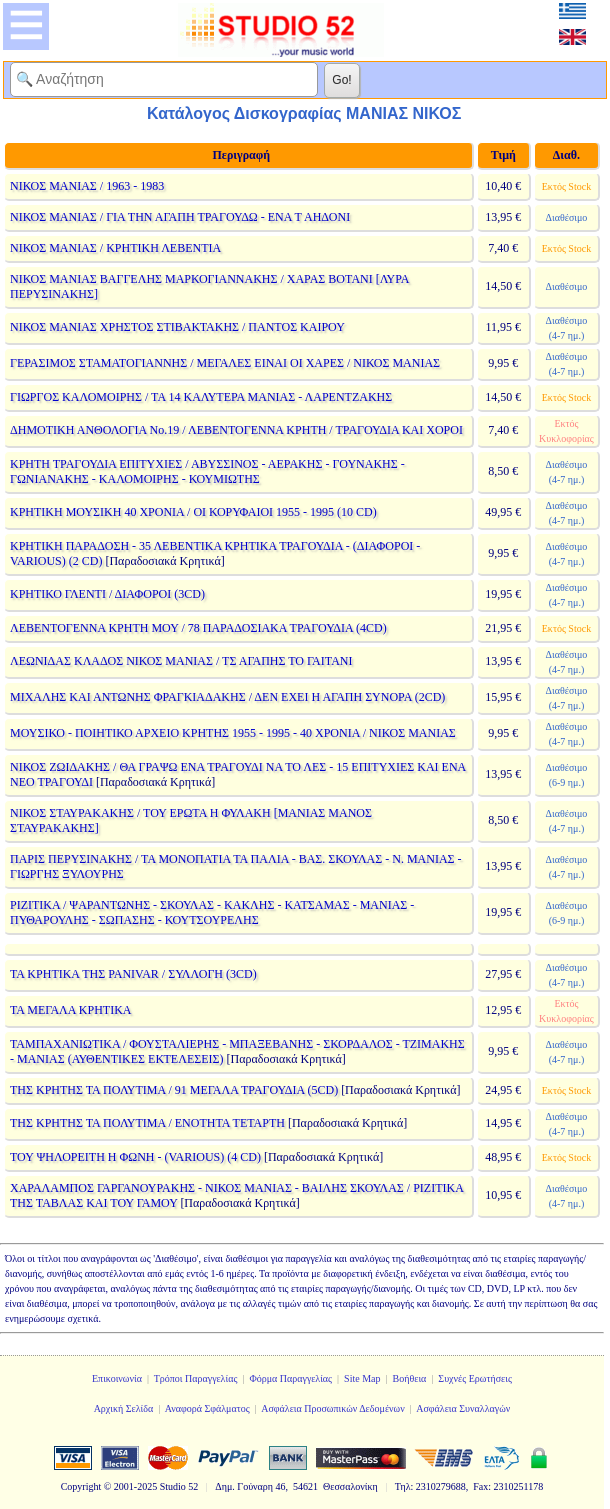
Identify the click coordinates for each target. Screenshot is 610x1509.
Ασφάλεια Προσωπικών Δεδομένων (333, 1408)
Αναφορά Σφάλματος (207, 1408)
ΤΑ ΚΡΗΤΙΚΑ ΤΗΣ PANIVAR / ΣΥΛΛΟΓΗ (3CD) (133, 974)
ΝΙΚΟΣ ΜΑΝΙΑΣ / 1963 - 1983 (87, 186)
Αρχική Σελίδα (124, 1408)
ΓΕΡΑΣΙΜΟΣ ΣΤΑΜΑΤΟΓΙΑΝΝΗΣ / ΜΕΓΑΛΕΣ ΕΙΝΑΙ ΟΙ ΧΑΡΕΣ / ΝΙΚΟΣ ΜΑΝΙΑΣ (225, 363)
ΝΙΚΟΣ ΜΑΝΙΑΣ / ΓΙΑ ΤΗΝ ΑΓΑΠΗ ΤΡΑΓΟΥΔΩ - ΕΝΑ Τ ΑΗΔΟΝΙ (180, 217)
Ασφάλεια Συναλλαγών (463, 1408)
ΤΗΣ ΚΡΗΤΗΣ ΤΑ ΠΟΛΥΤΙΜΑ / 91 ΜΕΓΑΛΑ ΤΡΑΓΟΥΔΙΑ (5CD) (174, 1090)
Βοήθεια (410, 1378)
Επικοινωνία (117, 1378)
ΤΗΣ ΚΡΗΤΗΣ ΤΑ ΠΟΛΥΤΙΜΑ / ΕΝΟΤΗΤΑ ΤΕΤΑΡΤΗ (147, 1123)
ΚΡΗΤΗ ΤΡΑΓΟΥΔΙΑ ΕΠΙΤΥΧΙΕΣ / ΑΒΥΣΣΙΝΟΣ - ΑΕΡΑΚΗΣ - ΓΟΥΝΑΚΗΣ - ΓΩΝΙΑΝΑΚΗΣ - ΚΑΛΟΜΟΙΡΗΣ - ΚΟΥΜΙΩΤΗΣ (207, 471)
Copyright (81, 1486)
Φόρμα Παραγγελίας (290, 1378)
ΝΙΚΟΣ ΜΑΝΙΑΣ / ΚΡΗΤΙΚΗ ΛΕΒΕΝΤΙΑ (115, 248)
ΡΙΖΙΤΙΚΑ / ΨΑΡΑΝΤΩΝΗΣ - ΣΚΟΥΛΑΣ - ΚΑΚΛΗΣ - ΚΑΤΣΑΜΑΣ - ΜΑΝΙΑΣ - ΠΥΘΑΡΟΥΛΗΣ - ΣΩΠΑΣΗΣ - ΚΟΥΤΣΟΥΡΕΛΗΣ (212, 912)
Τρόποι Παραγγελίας (196, 1378)
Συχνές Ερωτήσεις (475, 1378)
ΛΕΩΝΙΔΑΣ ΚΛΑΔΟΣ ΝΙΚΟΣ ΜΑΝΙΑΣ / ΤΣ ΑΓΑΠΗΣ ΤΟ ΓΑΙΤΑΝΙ (181, 661)
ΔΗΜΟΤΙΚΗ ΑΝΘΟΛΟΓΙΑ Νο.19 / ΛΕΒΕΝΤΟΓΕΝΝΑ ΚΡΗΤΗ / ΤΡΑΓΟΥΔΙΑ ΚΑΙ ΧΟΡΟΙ (236, 430)
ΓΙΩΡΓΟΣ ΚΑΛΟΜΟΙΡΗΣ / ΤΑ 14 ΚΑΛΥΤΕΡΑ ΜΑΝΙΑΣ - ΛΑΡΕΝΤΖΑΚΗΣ (201, 397)
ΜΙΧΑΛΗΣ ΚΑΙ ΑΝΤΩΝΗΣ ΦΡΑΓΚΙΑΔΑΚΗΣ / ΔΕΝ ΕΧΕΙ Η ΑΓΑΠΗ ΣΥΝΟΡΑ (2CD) (227, 697)
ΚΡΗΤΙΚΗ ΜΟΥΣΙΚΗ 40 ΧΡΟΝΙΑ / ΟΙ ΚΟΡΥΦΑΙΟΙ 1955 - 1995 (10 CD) (193, 512)
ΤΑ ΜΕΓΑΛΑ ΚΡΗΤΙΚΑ (70, 1010)
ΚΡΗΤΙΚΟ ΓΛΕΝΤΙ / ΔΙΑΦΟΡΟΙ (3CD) (107, 594)
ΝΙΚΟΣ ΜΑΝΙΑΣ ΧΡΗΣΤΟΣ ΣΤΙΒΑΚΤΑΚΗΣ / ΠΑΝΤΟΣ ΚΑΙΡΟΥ (177, 327)
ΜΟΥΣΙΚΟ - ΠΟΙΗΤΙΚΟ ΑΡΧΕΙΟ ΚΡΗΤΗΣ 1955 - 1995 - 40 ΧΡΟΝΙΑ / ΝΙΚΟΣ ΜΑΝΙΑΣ (233, 733)
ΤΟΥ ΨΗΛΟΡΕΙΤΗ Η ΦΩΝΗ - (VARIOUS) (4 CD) (135, 1157)
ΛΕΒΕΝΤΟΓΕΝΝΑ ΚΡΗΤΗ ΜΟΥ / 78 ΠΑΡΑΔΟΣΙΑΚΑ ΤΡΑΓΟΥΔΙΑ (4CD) (198, 628)
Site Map (362, 1378)
